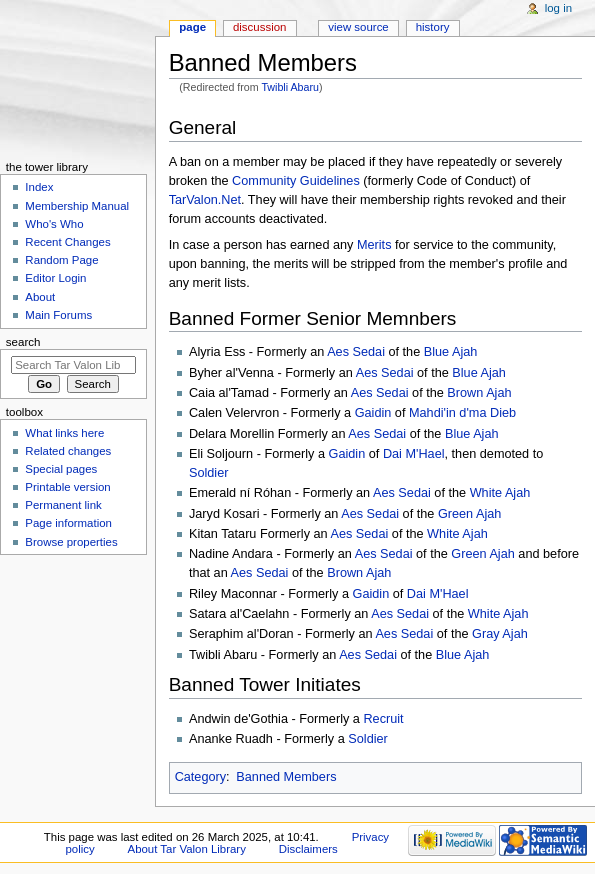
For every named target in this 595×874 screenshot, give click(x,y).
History (433, 27)
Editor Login (55, 278)
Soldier (209, 473)
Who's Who (54, 224)
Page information (68, 523)
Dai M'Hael (414, 454)
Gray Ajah (500, 634)
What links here (64, 433)
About (40, 297)
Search (23, 342)
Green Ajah (469, 514)
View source (358, 27)
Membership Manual (77, 206)
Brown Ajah (479, 393)
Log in (558, 8)
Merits (374, 245)
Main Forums (58, 315)
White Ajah (500, 493)
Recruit (383, 719)
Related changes (68, 451)
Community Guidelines (296, 181)
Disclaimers (308, 849)
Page (192, 27)
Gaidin (373, 413)
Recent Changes (67, 242)
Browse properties (71, 542)
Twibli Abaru (289, 87)
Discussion (259, 27)
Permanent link (63, 505)
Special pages (61, 469)
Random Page (61, 260)
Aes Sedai (356, 352)
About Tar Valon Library (187, 849)
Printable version (67, 487)
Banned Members (286, 777)
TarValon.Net (205, 200)
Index (39, 187)
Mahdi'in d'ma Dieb (462, 413)
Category (200, 777)
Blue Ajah (451, 352)
